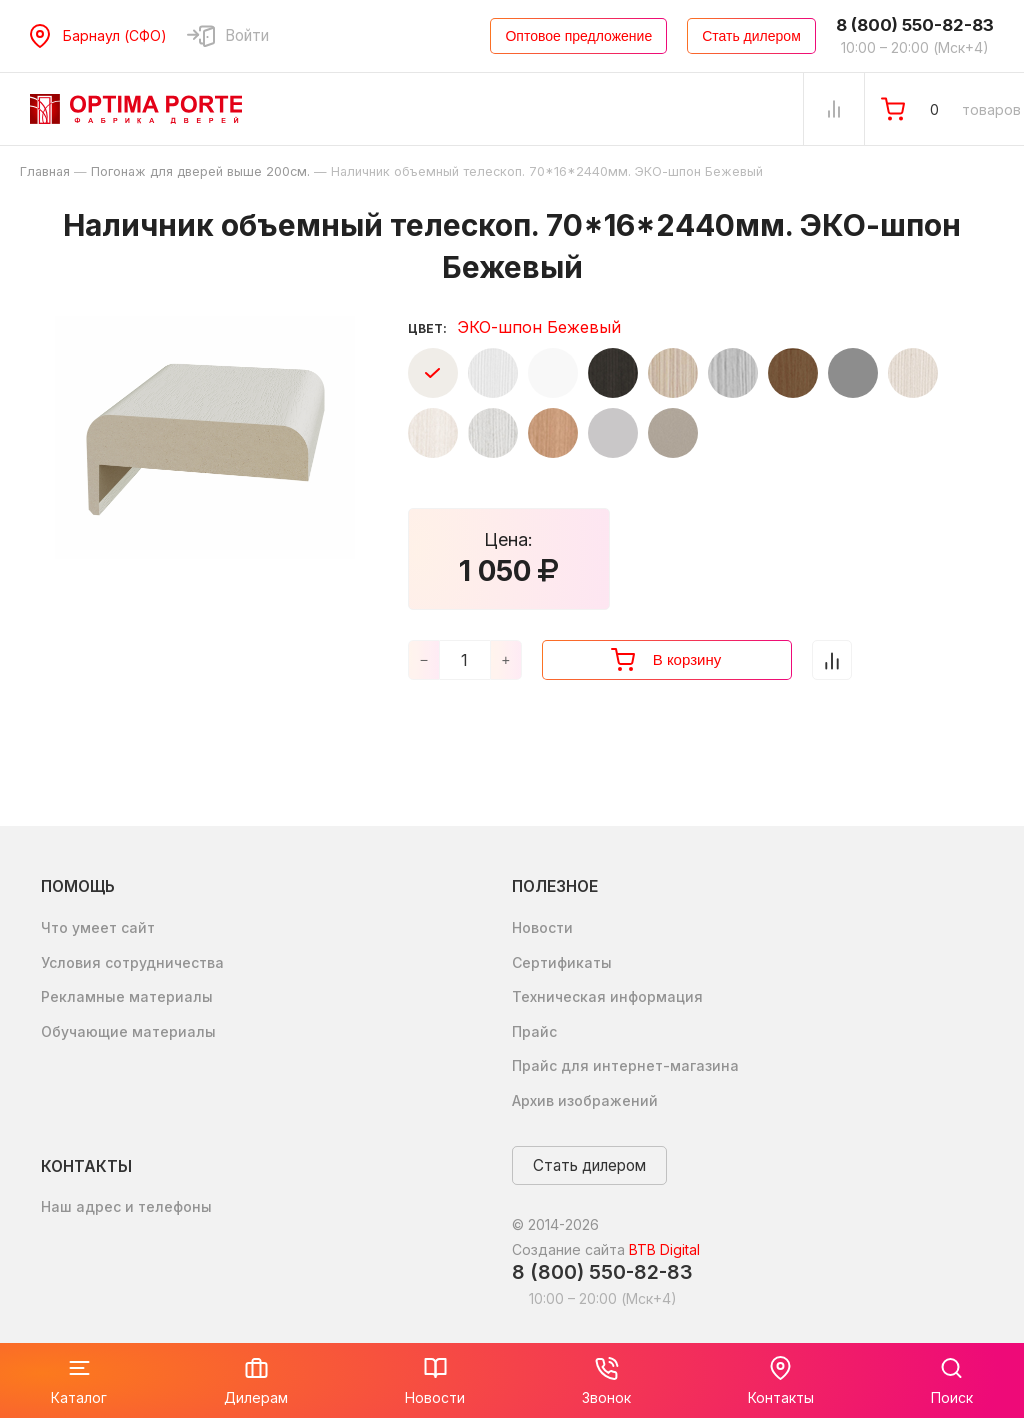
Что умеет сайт (98, 927)
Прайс (534, 1031)
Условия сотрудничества (132, 962)
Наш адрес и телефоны (126, 1206)
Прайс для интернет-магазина (625, 1065)
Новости (542, 927)
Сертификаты (562, 962)
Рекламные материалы (127, 996)
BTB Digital (664, 1249)
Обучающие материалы (128, 1031)
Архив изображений (585, 1100)
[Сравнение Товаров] (834, 109)
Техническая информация (607, 996)
